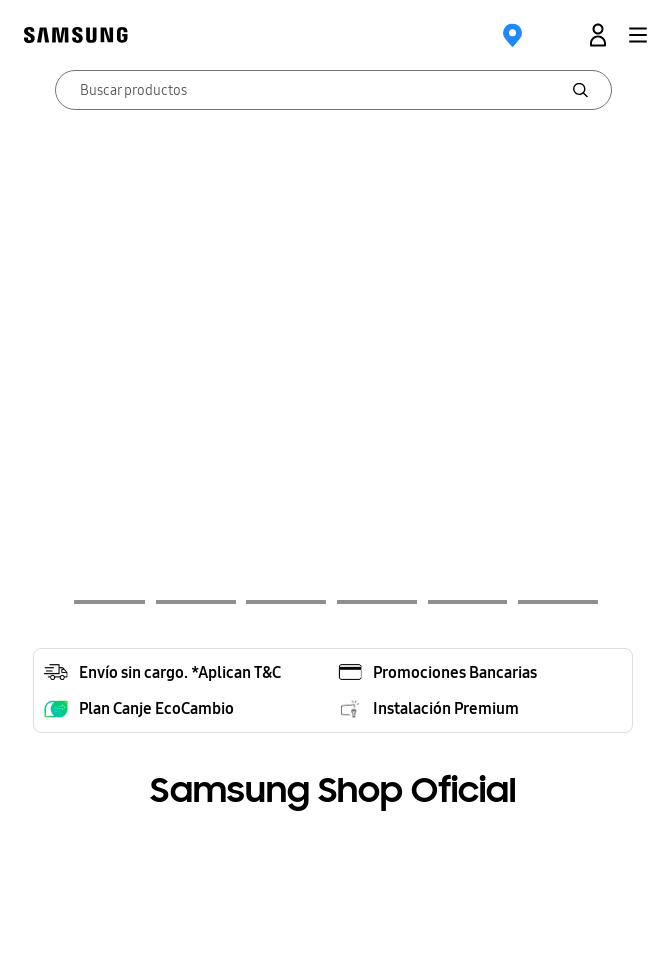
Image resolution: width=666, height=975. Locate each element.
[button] (638, 35)
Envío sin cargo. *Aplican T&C (180, 672)
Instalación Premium (446, 708)
